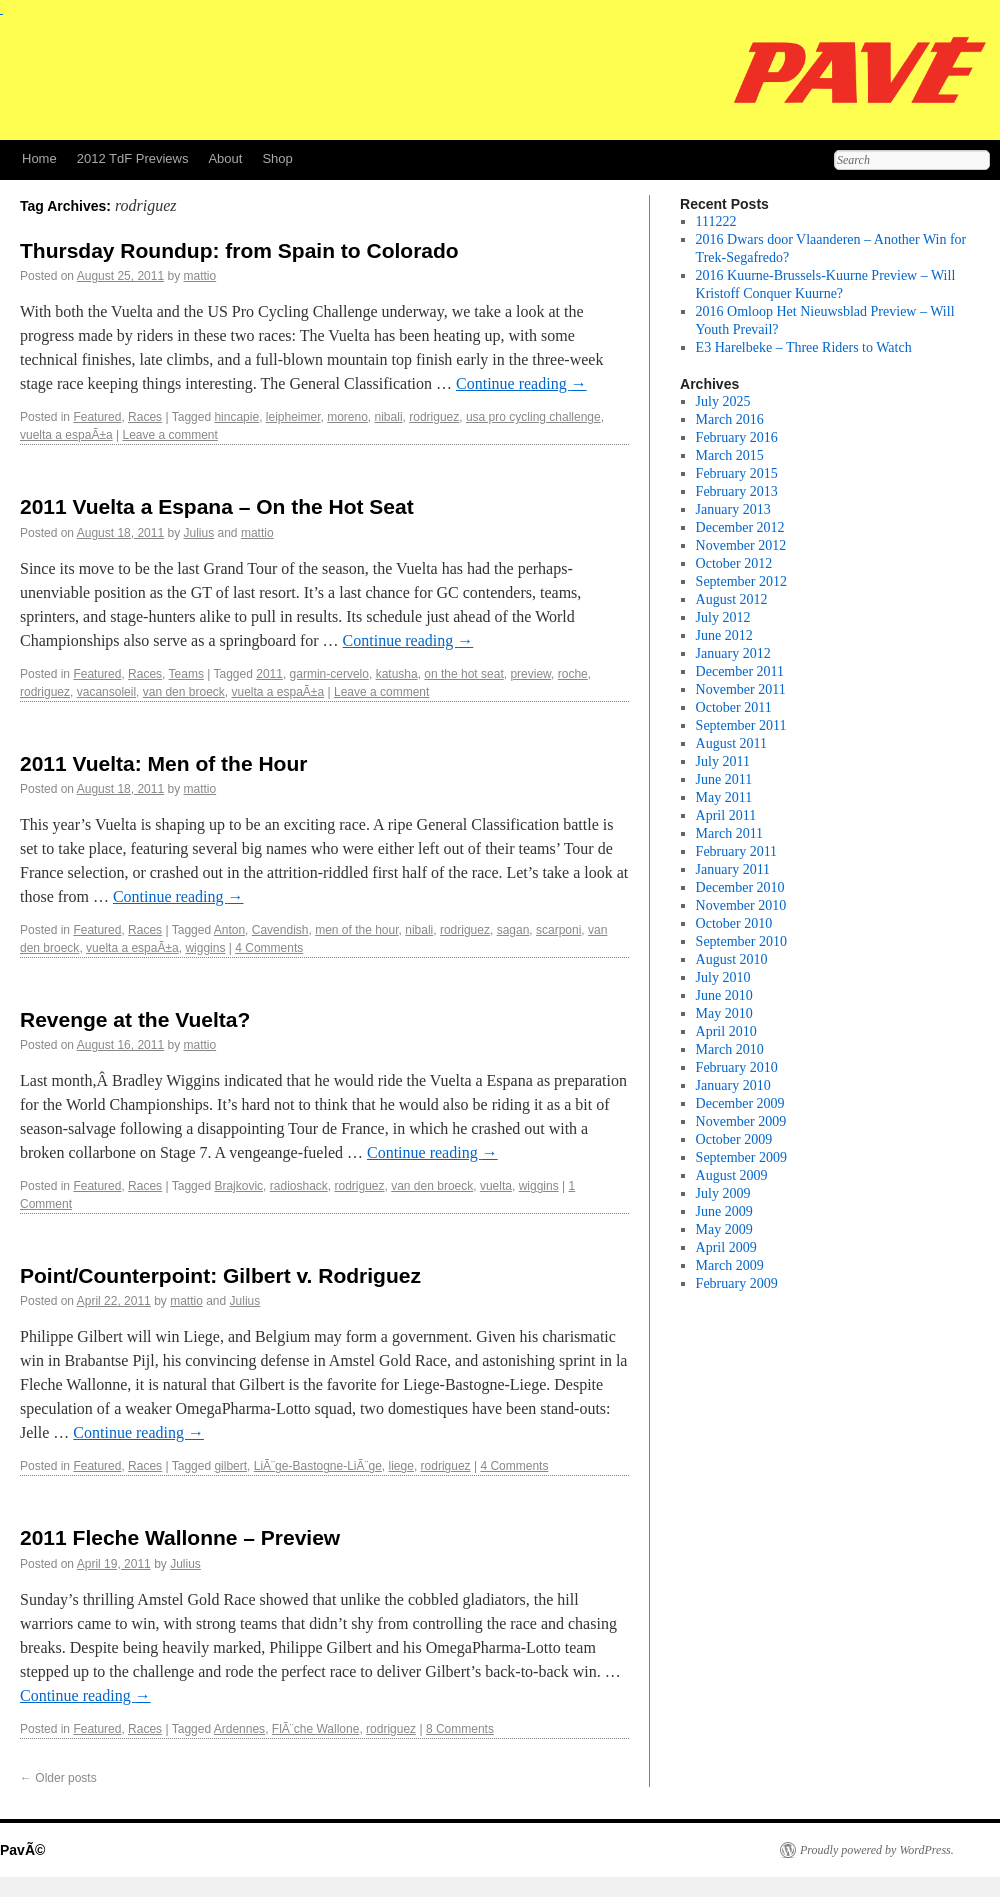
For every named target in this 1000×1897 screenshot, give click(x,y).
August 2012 (732, 599)
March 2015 (730, 455)
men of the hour (356, 930)
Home (39, 158)
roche (573, 674)
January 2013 (733, 509)
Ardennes (239, 1729)
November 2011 (741, 689)
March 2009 (730, 1265)
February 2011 (737, 851)
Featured (97, 417)
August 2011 (731, 743)
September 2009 (741, 1157)
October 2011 (734, 707)
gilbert (230, 1466)
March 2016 (730, 419)
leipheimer (293, 417)
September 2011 (741, 725)
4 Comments (269, 948)
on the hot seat (463, 674)
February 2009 (737, 1283)
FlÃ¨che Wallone (316, 1729)
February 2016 (737, 437)
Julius (199, 533)
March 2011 (730, 833)
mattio (200, 276)
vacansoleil (106, 692)
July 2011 (723, 761)
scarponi (558, 930)
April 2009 (726, 1247)
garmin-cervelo (329, 674)
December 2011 (740, 671)
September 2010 (741, 941)
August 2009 (732, 1175)
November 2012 (741, 545)
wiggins (205, 948)
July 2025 (723, 401)
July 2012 (723, 617)
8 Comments (460, 1729)
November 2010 (741, 905)
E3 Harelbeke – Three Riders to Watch (804, 347)
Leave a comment (169, 435)
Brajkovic (238, 1186)
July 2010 (723, 977)
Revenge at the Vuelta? (135, 1019)
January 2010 (733, 1085)
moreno (347, 417)
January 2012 (733, 653)
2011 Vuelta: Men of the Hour (163, 763)
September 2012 (741, 581)
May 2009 (724, 1229)
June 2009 (724, 1211)
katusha (397, 674)
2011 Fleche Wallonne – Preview (180, 1537)
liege (401, 1466)
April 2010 (726, 1031)
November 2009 (741, 1121)
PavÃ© (22, 1850)
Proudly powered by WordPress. (877, 1850)
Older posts (58, 1778)
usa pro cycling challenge (533, 417)
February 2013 (737, 491)
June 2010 (724, 995)
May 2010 (724, 1013)
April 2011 (726, 815)
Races (145, 417)
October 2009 (734, 1139)
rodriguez (434, 417)
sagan (513, 930)
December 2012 (740, 527)
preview (530, 674)
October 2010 (734, 923)
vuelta (496, 1186)
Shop (277, 158)
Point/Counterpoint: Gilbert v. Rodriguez (220, 1275)
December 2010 (740, 887)
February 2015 (737, 473)
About (225, 158)
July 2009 (723, 1193)
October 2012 (734, 563)
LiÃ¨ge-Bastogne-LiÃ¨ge (318, 1466)
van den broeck (184, 692)
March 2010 (730, 1049)
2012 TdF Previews (133, 158)
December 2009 (740, 1103)
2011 (269, 674)
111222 (716, 221)
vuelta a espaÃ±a (66, 435)
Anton (229, 930)
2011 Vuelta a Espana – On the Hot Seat (217, 506)
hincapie (236, 417)
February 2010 (737, 1067)
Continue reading (521, 383)
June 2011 (724, 779)
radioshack (299, 1186)
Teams (186, 674)
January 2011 (733, 869)
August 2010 (732, 959)
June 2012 (724, 635)
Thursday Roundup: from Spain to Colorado (239, 250)
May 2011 (724, 797)
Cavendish (280, 930)
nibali (389, 417)
